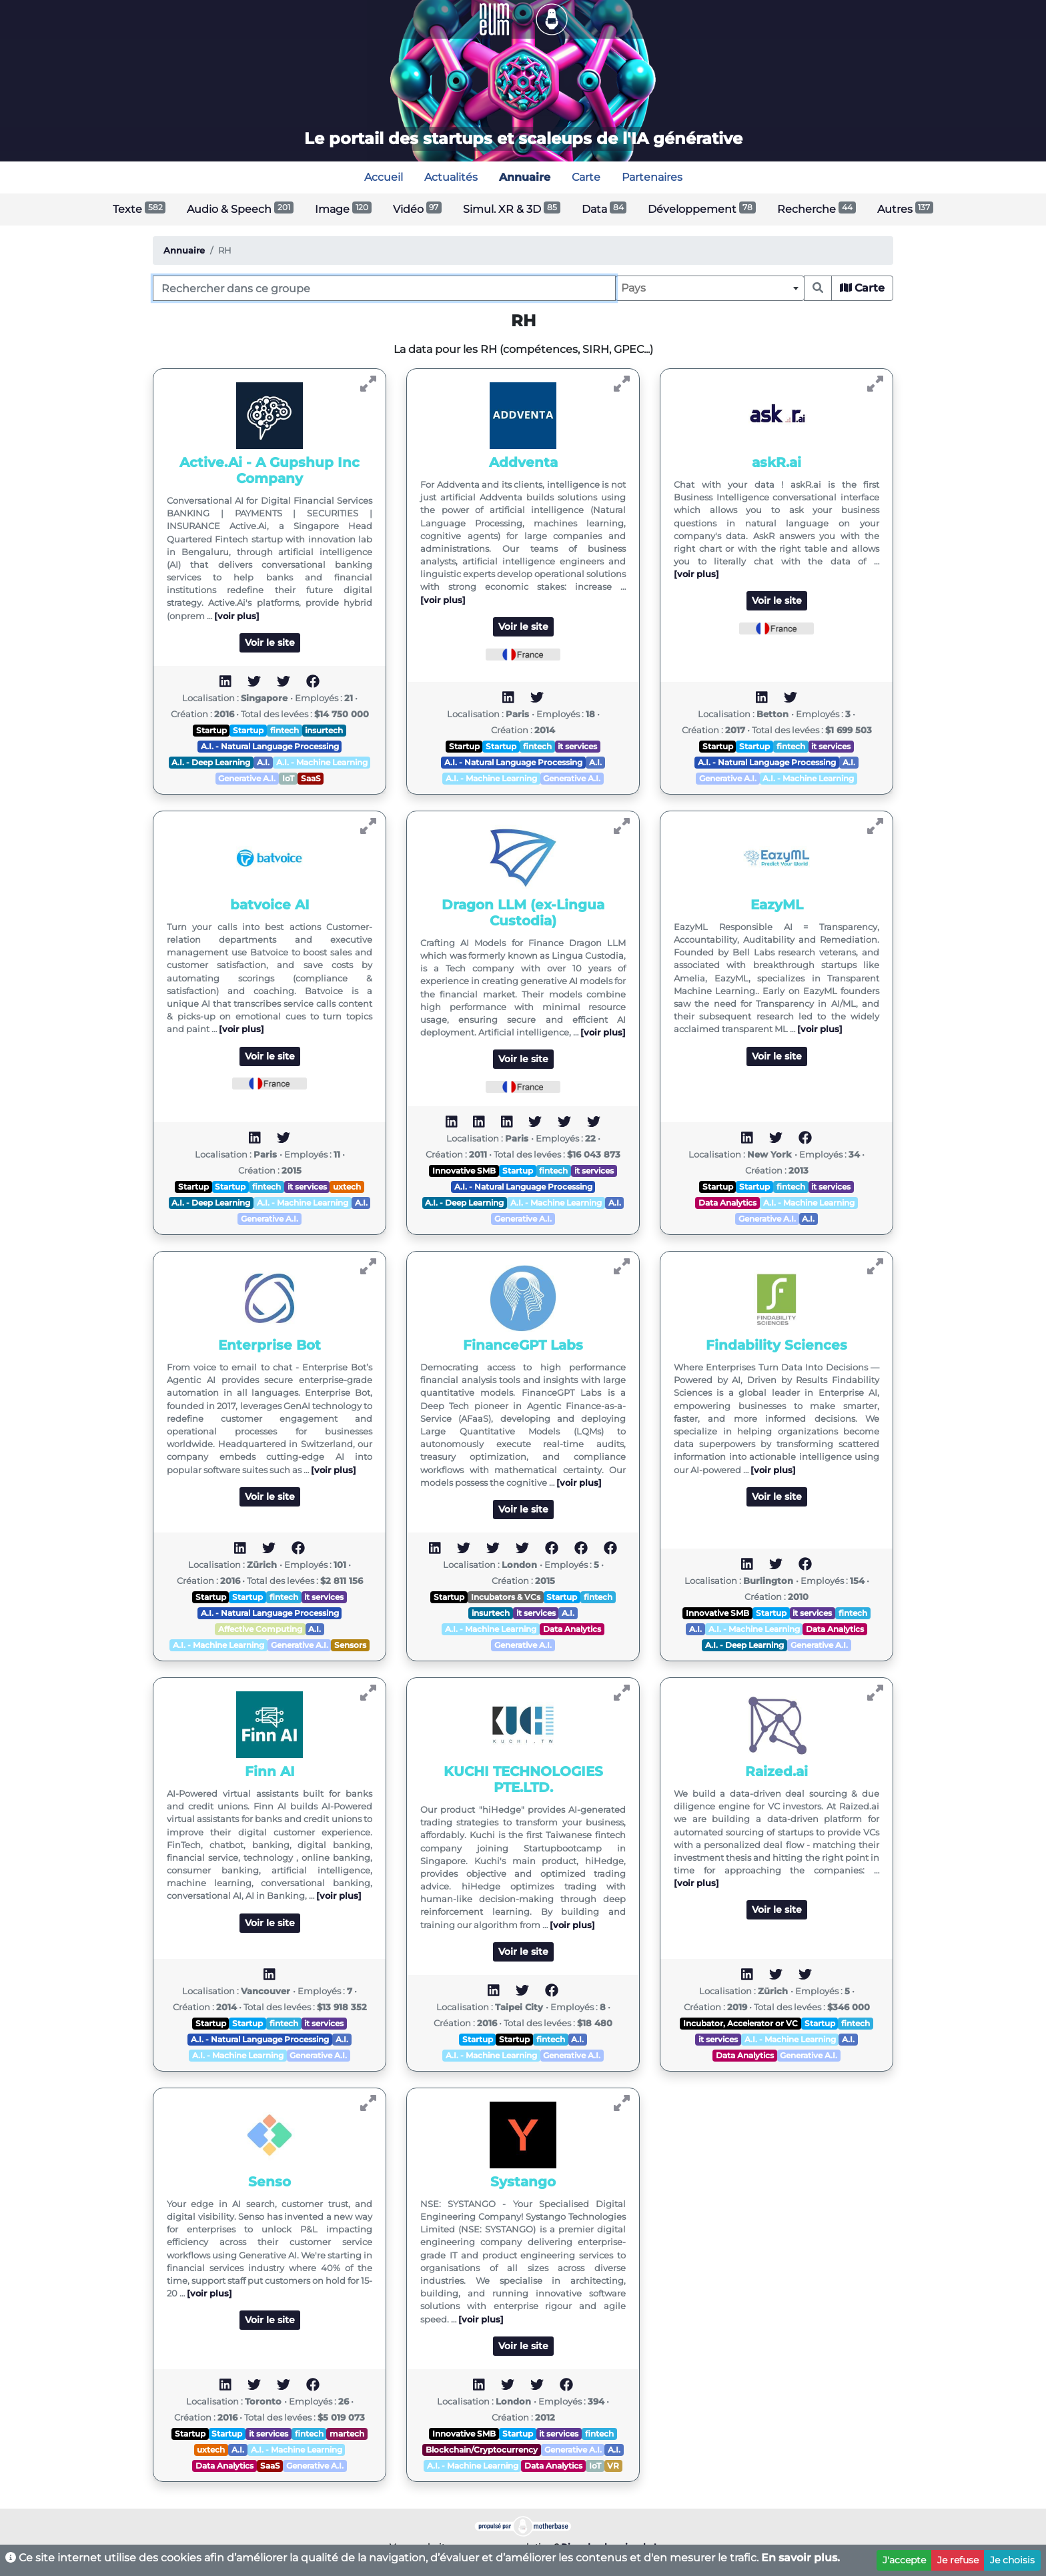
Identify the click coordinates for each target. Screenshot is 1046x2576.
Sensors (350, 1645)
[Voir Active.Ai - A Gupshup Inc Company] (368, 384)
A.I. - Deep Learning (210, 762)
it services (577, 746)
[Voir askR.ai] (875, 384)
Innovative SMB (464, 1171)
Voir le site (270, 642)
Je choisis (1012, 2560)
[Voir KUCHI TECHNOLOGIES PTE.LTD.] (622, 1693)
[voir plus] (236, 616)
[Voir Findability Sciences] (875, 1266)
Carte (862, 288)
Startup (211, 730)
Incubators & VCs (505, 1597)
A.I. (263, 762)
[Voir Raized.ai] (875, 1693)
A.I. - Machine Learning (322, 762)
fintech (284, 730)
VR (613, 2466)
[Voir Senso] (368, 2103)
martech (347, 2434)
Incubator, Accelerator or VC (740, 2023)
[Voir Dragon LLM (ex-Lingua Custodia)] (622, 826)
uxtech (347, 1187)
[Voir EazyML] (875, 826)
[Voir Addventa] (622, 384)
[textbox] (710, 288)
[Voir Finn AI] (368, 1693)
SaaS (311, 778)
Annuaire (184, 251)
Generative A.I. (247, 778)
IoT (288, 778)
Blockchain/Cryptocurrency (482, 2450)
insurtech (324, 730)
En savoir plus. (800, 2557)
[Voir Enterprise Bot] (368, 1266)
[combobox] (710, 288)
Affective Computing (260, 1629)
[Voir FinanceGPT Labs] (622, 1266)
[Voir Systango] (622, 2103)
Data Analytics (727, 1203)
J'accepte (904, 2560)
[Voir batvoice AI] (368, 826)
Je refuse (958, 2560)
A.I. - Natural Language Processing (270, 746)
